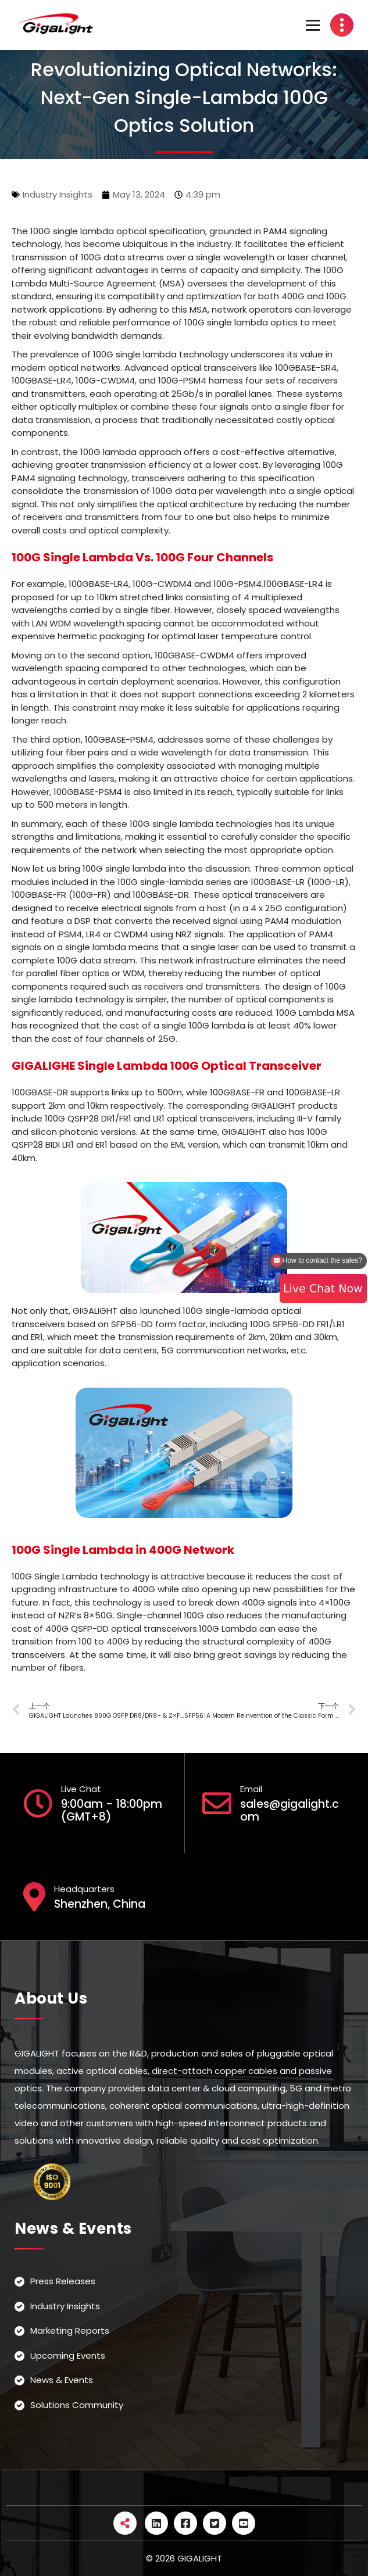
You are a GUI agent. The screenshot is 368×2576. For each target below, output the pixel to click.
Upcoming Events (67, 2355)
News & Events (61, 2380)
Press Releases (62, 2281)
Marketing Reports (69, 2330)
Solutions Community (76, 2405)
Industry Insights (57, 194)
